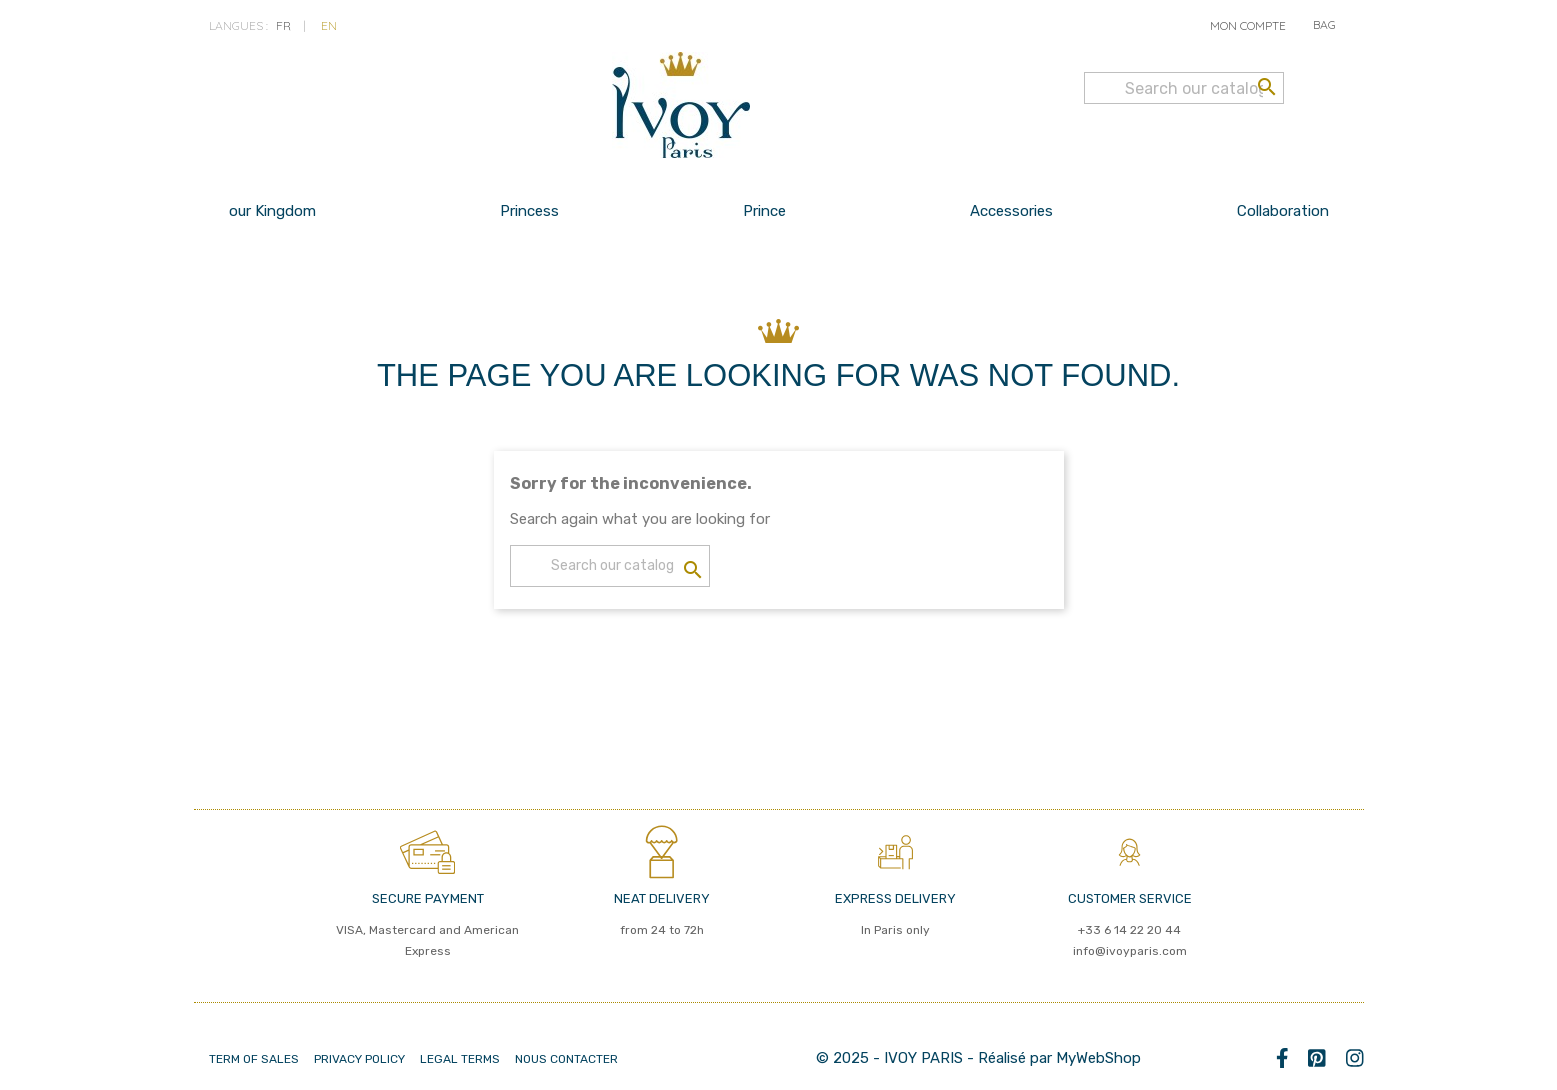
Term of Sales (254, 1059)
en (329, 25)
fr (283, 25)
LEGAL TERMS (460, 1059)
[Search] (1184, 88)
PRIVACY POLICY (359, 1059)
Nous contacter (566, 1059)
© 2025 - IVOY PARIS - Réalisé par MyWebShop (978, 1058)
